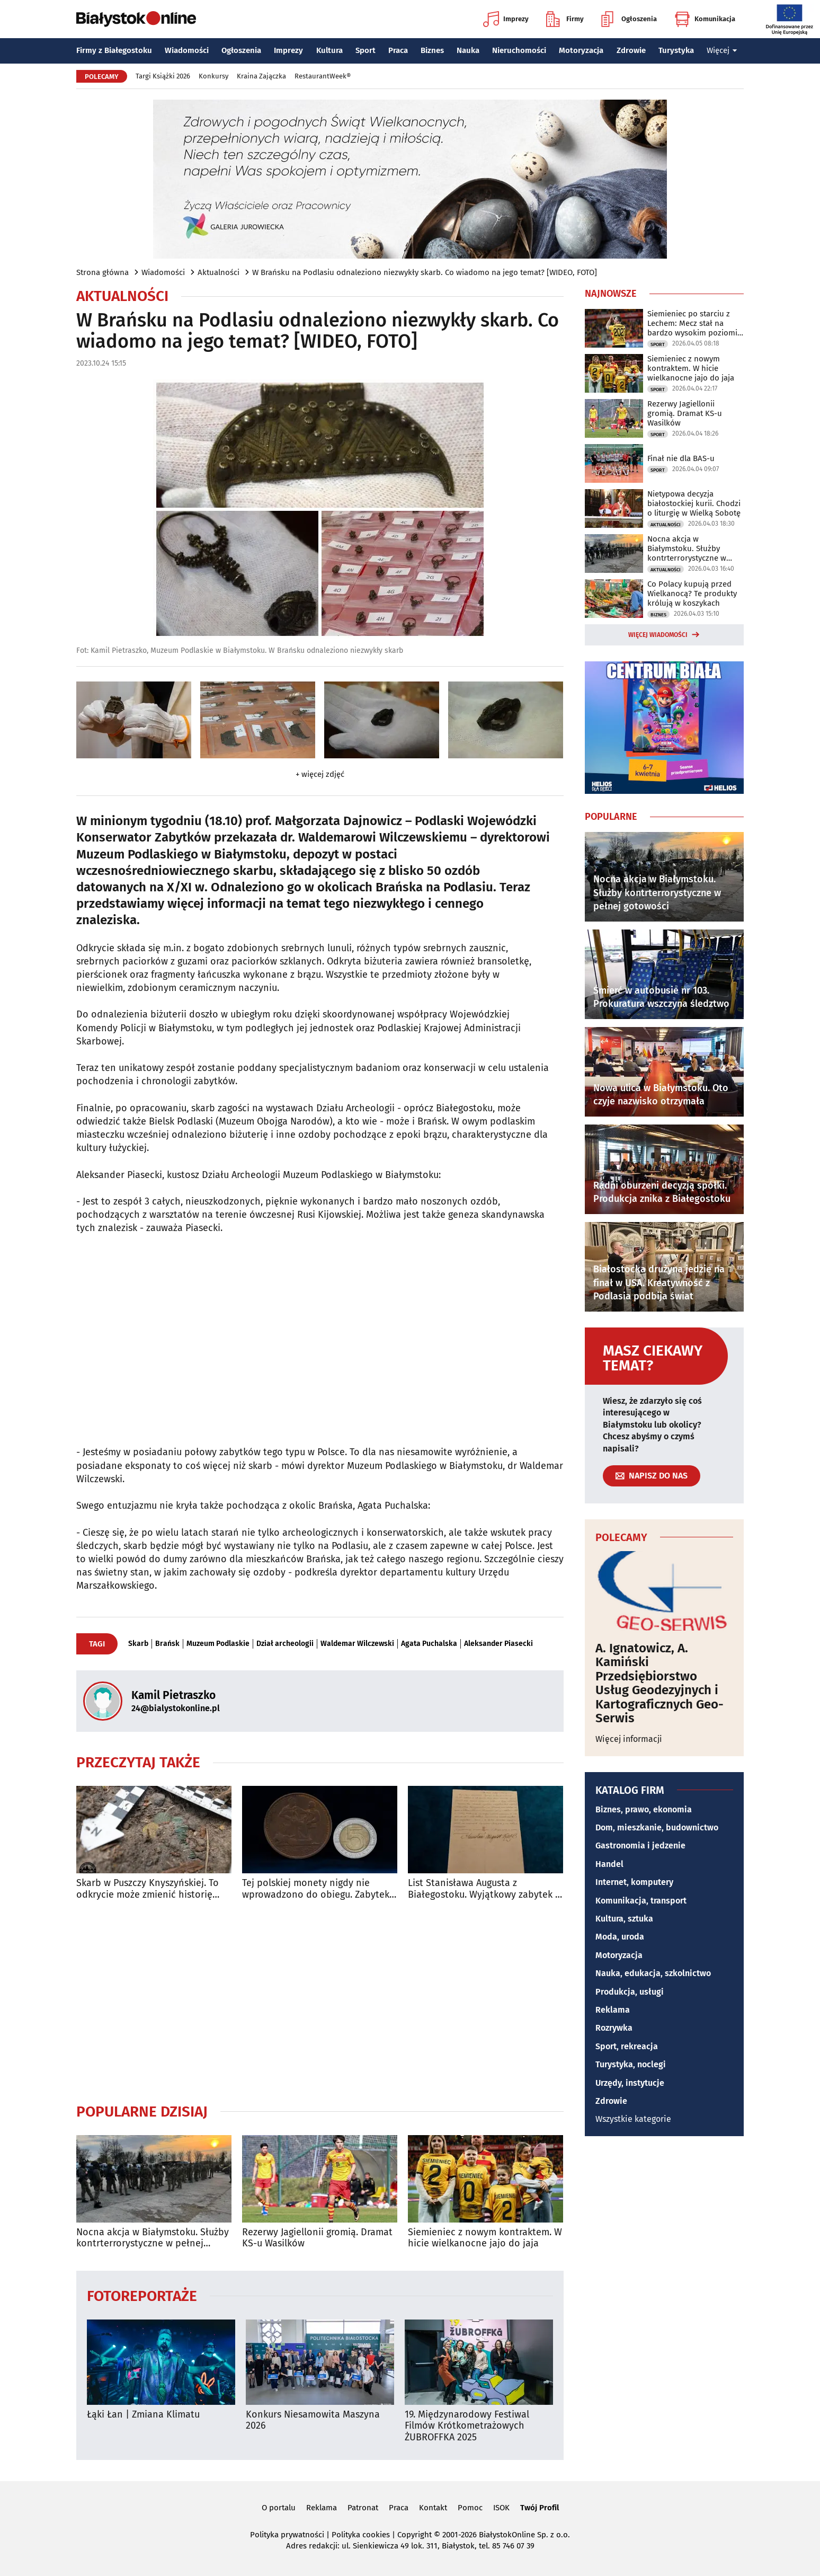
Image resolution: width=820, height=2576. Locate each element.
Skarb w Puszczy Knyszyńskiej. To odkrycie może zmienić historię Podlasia (147, 1889)
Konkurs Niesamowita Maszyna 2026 (313, 2420)
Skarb (138, 1644)
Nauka (468, 50)
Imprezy (506, 19)
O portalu (279, 2507)
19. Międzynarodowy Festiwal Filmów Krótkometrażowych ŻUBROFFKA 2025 (467, 2426)
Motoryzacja (581, 50)
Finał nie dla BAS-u (681, 458)
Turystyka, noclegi (630, 2064)
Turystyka (676, 50)
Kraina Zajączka (261, 76)
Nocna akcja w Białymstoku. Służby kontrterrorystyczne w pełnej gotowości (152, 2238)
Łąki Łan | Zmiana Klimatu (143, 2414)
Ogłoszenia (629, 19)
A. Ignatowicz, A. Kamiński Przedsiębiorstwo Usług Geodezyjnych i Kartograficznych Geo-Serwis (659, 1683)
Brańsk (167, 1644)
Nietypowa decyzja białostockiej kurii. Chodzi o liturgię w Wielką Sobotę (694, 503)
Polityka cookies (361, 2534)
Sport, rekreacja (626, 2046)
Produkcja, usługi (629, 1992)
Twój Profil (539, 2507)
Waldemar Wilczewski (357, 1644)
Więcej (722, 50)
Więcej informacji (628, 1739)
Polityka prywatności (287, 2534)
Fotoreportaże (142, 2295)
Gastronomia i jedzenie (640, 1845)
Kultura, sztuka (624, 1919)
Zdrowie (631, 50)
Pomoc (470, 2507)
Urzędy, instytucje (629, 2083)
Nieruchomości (519, 50)
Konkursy (213, 76)
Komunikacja (704, 19)
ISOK (501, 2507)
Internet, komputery (634, 1882)
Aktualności (218, 272)
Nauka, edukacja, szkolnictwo (653, 1973)
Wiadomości (187, 50)
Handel (609, 1864)
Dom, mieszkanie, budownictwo (656, 1827)
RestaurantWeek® (323, 76)
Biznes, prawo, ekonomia (643, 1809)
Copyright (414, 2534)
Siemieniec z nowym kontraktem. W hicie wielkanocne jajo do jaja (485, 2238)
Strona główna (102, 272)
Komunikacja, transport (641, 1901)
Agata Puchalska (429, 1644)
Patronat (362, 2507)
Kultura (329, 50)
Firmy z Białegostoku (114, 50)
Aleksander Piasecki (498, 1644)
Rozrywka (613, 2028)
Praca (398, 50)
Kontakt (433, 2507)
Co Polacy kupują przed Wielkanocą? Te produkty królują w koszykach (692, 593)
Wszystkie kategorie (633, 2119)
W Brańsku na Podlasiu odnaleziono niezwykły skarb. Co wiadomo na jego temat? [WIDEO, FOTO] (424, 272)
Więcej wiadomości (658, 635)
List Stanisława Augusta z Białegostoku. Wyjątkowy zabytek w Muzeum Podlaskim (485, 1889)
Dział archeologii (285, 1644)
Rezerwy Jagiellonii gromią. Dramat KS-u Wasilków (317, 2238)
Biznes (432, 50)
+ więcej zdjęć (320, 774)
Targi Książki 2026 (163, 76)
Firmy (565, 19)
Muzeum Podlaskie (217, 1644)
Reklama (612, 2010)
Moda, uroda (619, 1937)
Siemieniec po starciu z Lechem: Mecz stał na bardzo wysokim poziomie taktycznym (694, 323)
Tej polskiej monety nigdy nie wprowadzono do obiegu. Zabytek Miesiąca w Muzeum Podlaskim (315, 1889)
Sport (365, 50)
